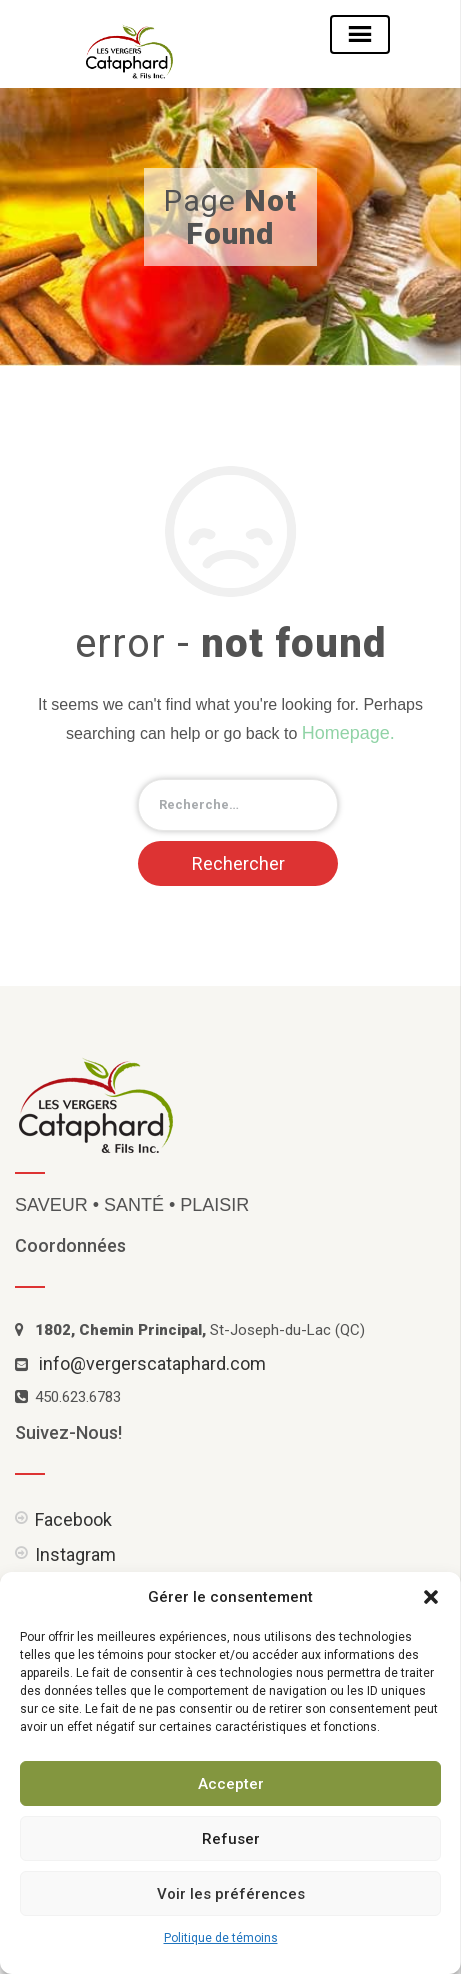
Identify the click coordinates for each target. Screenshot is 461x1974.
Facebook (73, 1519)
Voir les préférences (231, 1894)
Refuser (231, 1839)
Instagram (75, 1554)
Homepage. (348, 733)
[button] (431, 1597)
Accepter (231, 1784)
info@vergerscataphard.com (152, 1363)
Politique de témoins (221, 1938)
